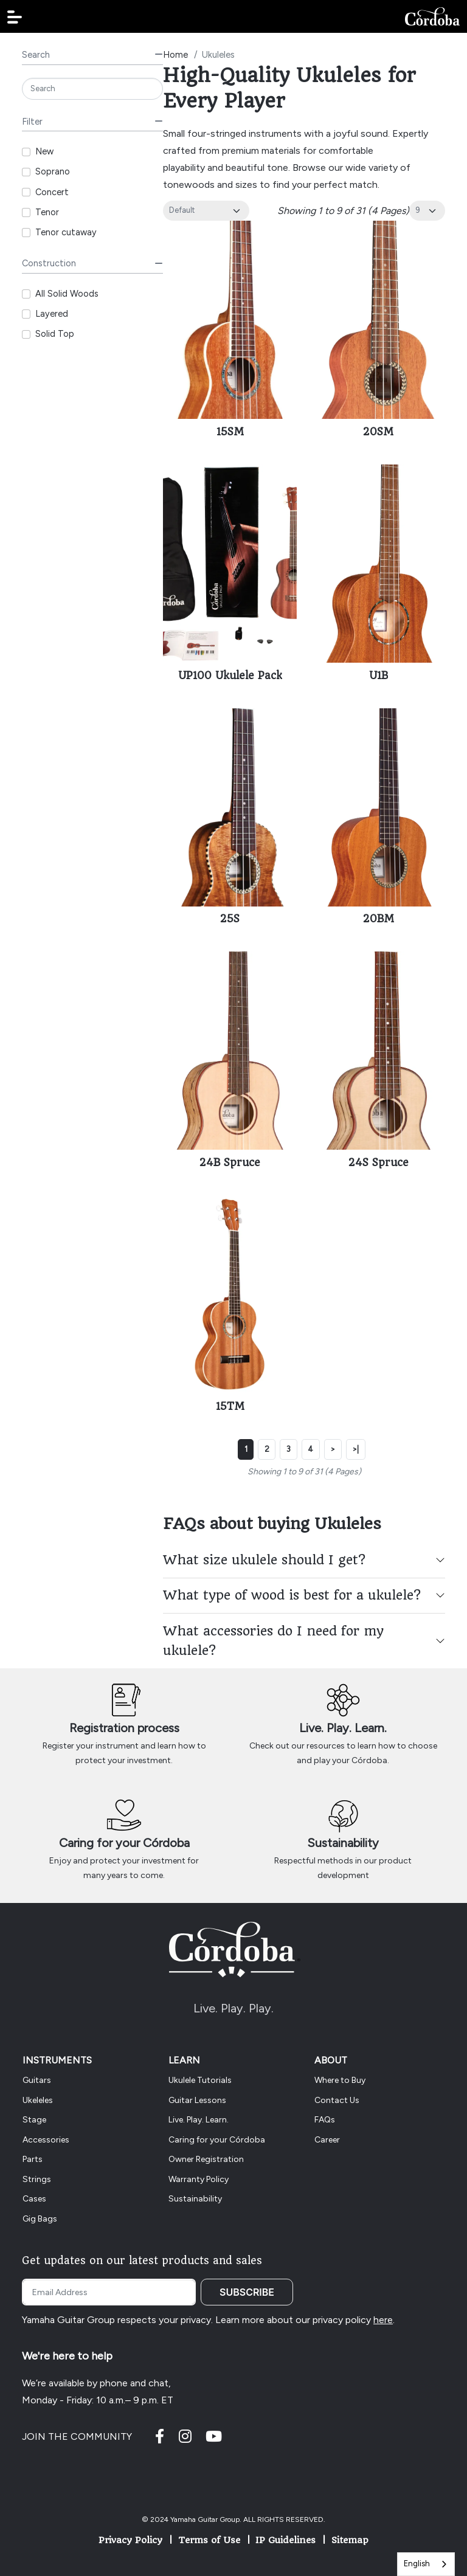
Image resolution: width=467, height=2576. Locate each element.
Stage (34, 2120)
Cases (34, 2199)
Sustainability (343, 1842)
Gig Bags (39, 2219)
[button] (14, 17)
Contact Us (336, 2100)
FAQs (324, 2120)
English (417, 2563)
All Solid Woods (67, 293)
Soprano (52, 171)
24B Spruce (229, 1162)
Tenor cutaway (66, 232)
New (44, 151)
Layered (51, 313)
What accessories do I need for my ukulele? (273, 1640)
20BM (378, 919)
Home (175, 54)
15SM (230, 432)
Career (327, 2140)
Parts (32, 2159)
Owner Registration (206, 2159)
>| (355, 1449)
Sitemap (349, 2540)
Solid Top (54, 333)
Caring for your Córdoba (124, 1842)
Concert (52, 192)
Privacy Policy (130, 2540)
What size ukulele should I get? (264, 1559)
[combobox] (426, 2564)
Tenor (47, 212)
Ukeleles (37, 2100)
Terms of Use (209, 2540)
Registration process (124, 1728)
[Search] (92, 89)
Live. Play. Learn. (343, 1728)
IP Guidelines (285, 2540)
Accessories (45, 2140)
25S (230, 919)
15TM (230, 1406)
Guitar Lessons (197, 2100)
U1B (378, 675)
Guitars (36, 2080)
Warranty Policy (198, 2179)
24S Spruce (378, 1162)
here (383, 2320)
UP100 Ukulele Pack (230, 675)
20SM (378, 432)
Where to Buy (339, 2080)
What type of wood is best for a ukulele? (292, 1595)
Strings (36, 2179)
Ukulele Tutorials (200, 2080)
